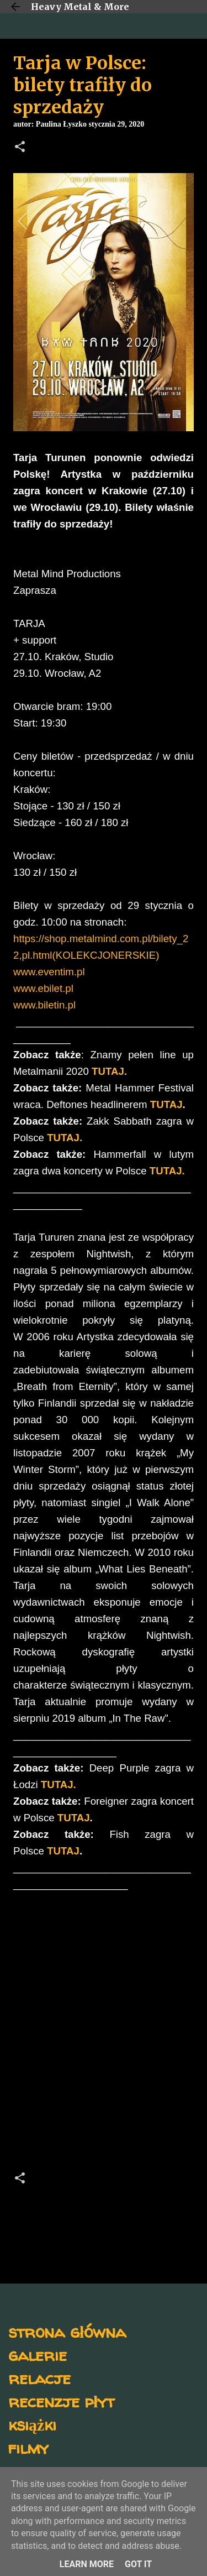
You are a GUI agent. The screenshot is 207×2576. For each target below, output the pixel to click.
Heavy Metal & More (80, 6)
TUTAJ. (64, 1137)
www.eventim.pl (49, 972)
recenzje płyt (61, 2401)
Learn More (87, 2564)
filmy (28, 2447)
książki (32, 2424)
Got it (138, 2564)
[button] (19, 147)
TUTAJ (166, 1104)
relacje (39, 2377)
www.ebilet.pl (43, 988)
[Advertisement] (103, 2034)
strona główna (67, 2331)
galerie (37, 2354)
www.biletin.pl (44, 1005)
